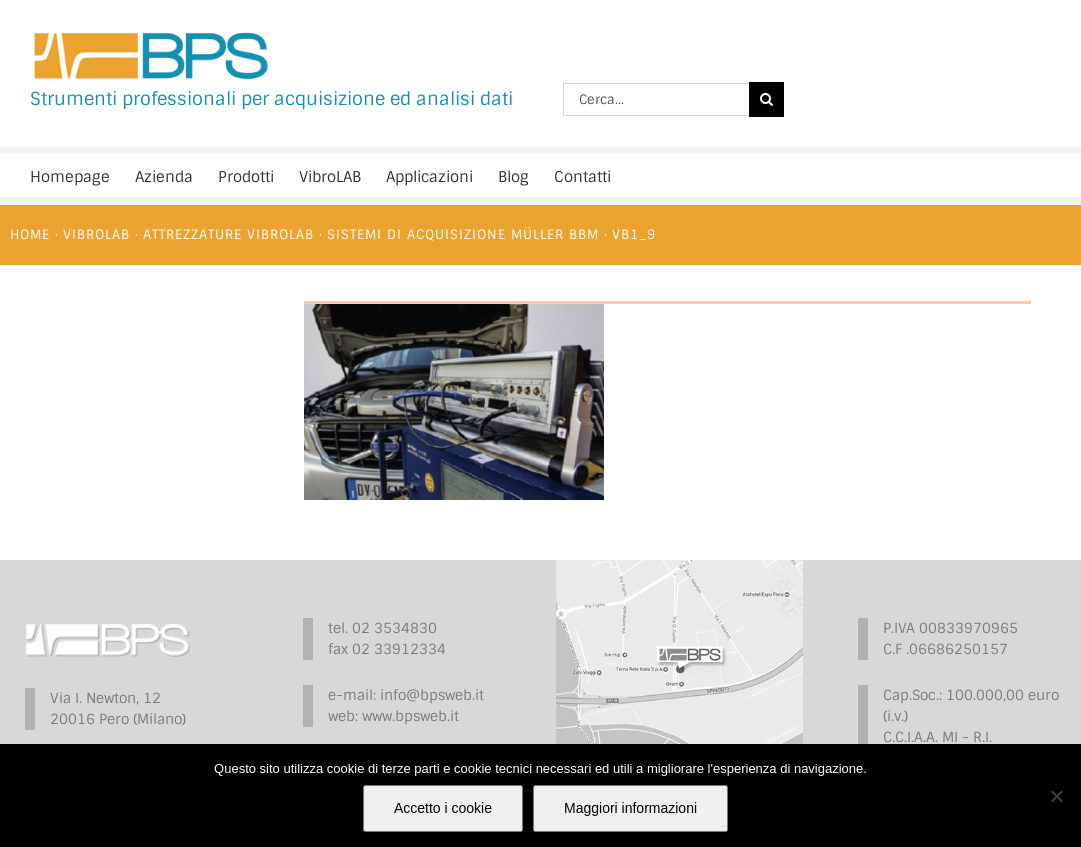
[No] (1056, 796)
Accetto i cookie (443, 808)
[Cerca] (766, 99)
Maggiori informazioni (630, 808)
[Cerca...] (656, 99)
